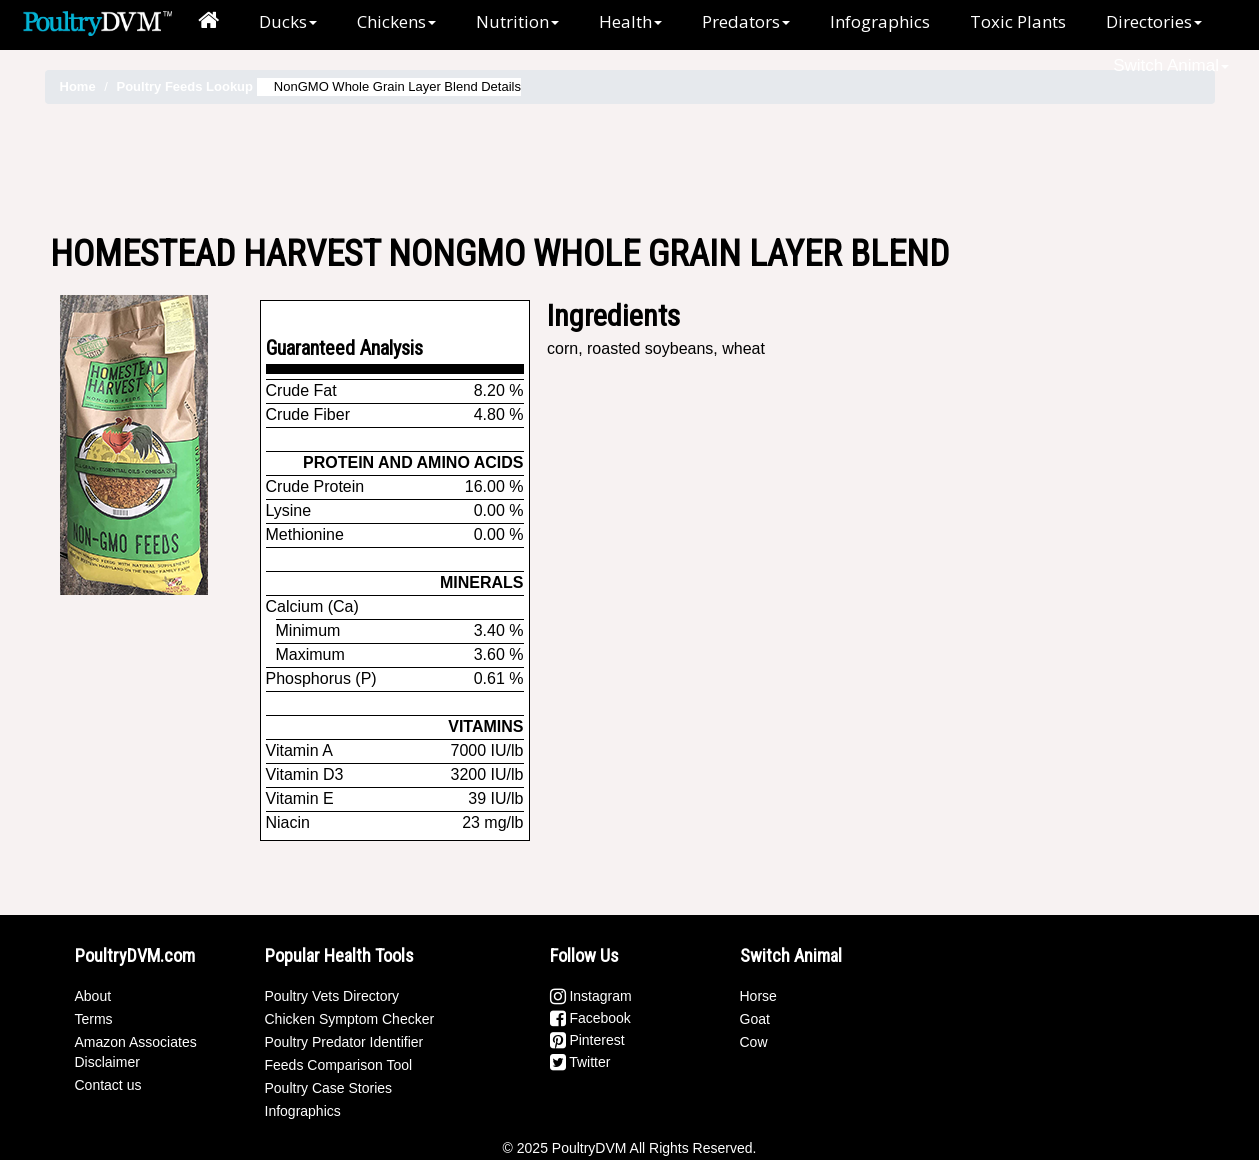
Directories (1154, 21)
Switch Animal (1171, 65)
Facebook (590, 1018)
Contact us (108, 1085)
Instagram (591, 996)
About (93, 996)
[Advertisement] (630, 169)
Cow (754, 1042)
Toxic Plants (1018, 21)
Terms (94, 1019)
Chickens (396, 21)
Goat (755, 1019)
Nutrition (517, 21)
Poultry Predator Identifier (344, 1042)
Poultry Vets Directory (332, 996)
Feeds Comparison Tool (339, 1065)
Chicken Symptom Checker (350, 1019)
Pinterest (587, 1040)
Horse (758, 996)
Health (630, 21)
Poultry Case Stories (329, 1088)
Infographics (880, 21)
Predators (746, 21)
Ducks (288, 21)
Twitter (580, 1062)
